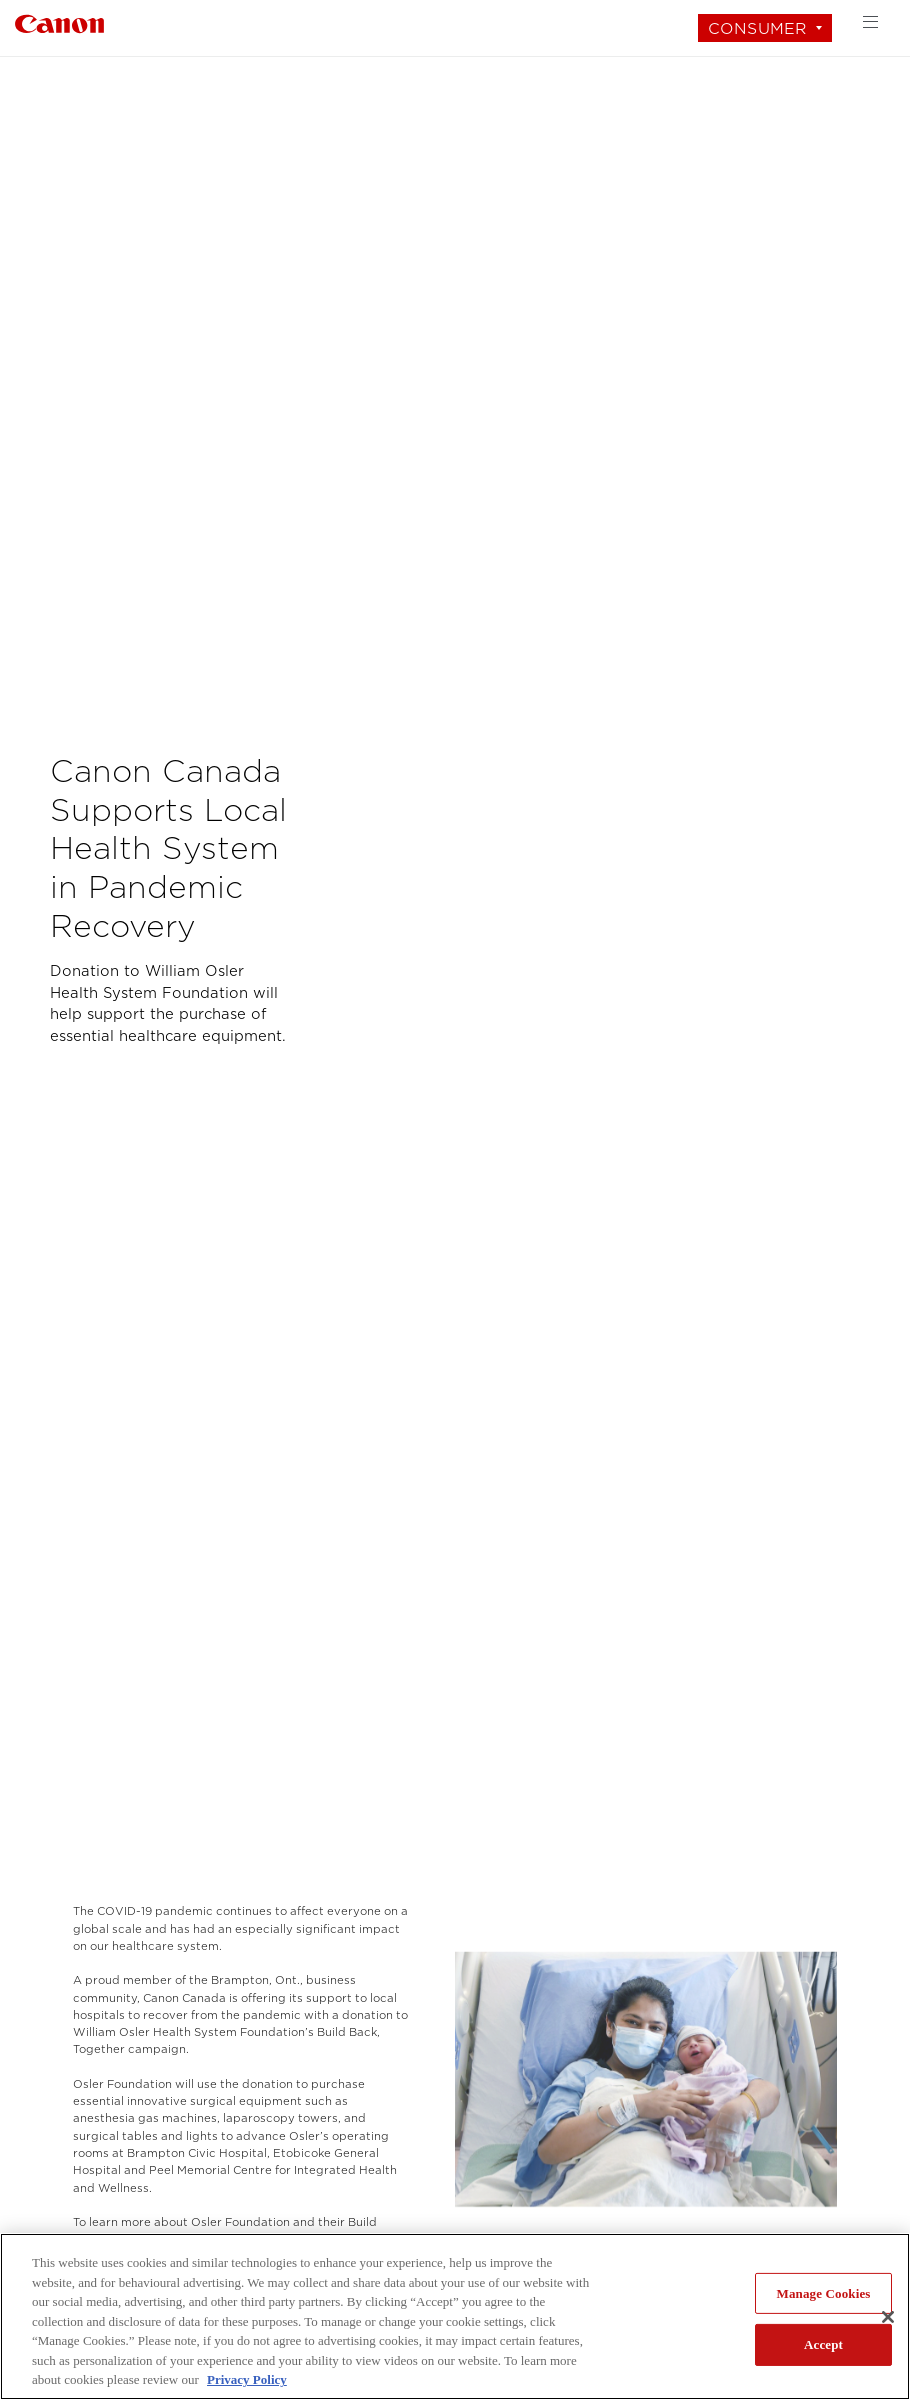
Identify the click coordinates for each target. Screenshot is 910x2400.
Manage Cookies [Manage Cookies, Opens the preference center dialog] (824, 2293)
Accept (823, 2344)
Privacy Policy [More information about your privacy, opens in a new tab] (247, 2379)
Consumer (757, 28)
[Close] (888, 2317)
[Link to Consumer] (59, 21)
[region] (455, 2316)
